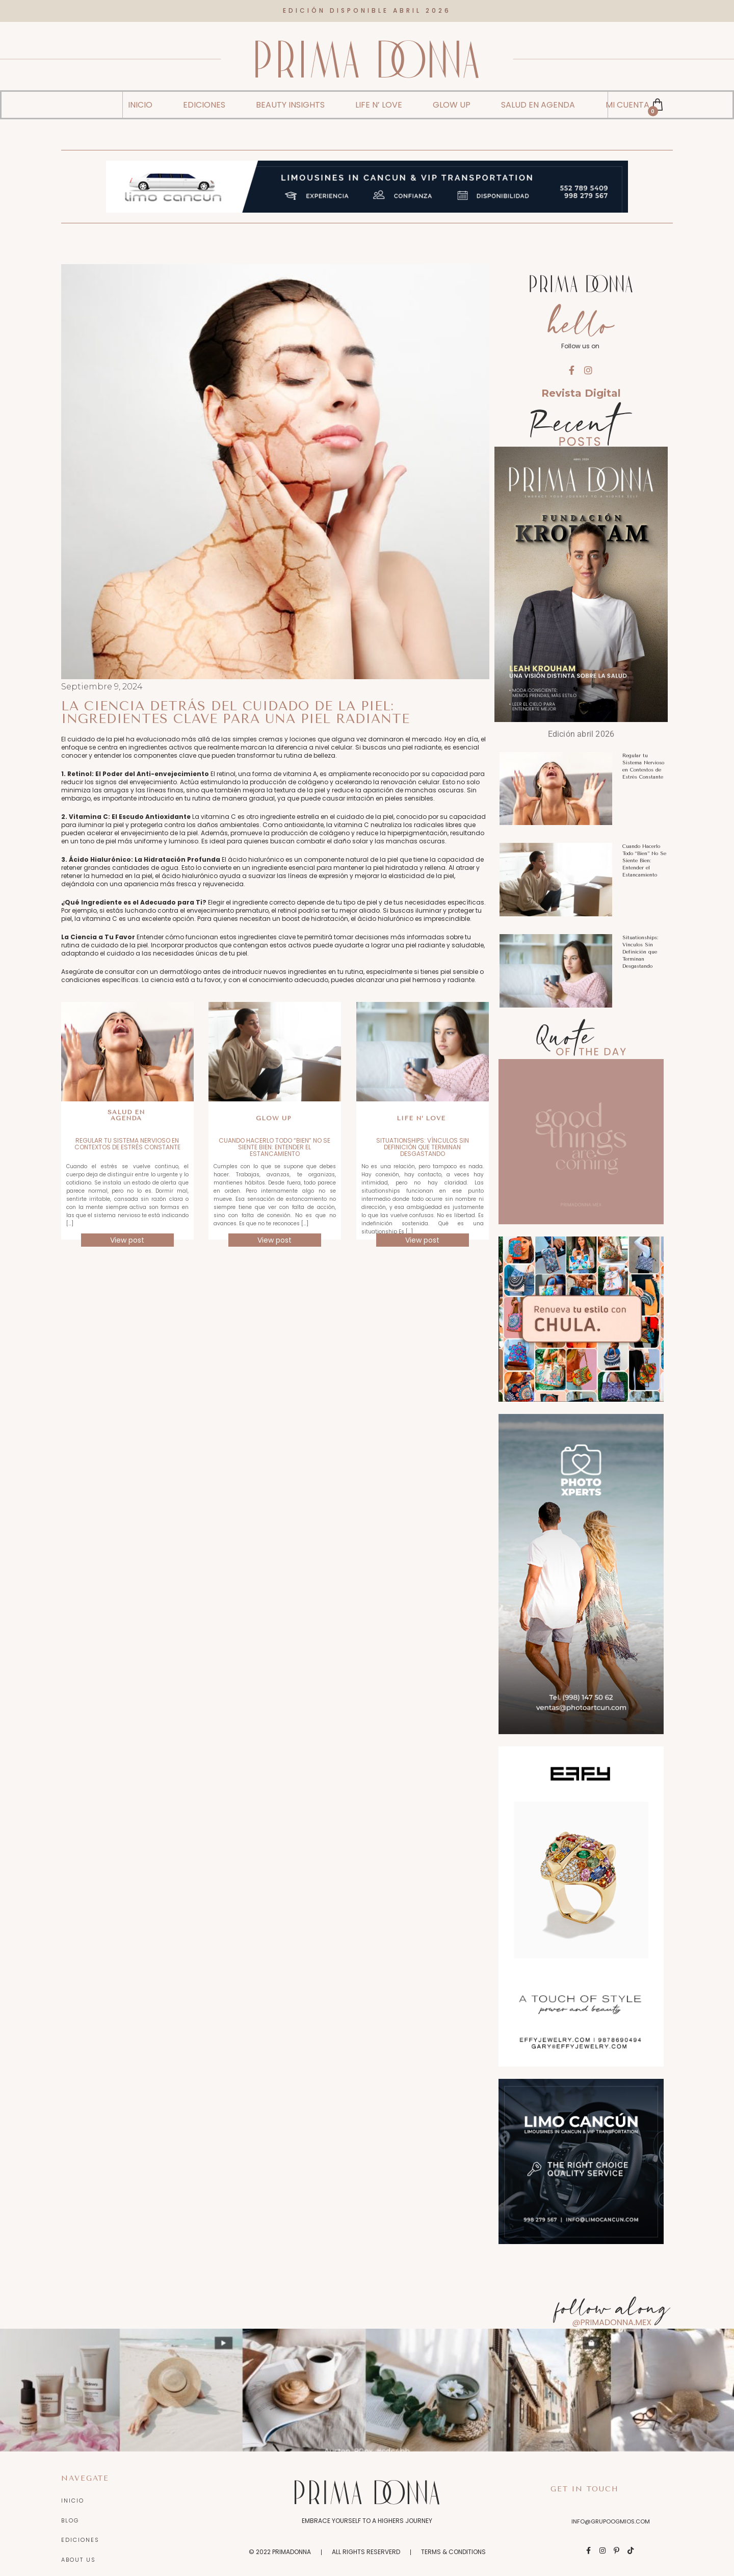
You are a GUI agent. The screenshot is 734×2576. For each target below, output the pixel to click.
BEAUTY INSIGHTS (290, 95)
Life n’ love (421, 1109)
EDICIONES (204, 95)
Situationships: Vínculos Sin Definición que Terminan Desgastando (422, 1138)
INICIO (140, 95)
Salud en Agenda (126, 1106)
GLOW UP (451, 95)
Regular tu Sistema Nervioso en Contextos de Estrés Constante (127, 1134)
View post (127, 1231)
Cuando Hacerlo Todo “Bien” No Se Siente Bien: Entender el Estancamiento (274, 1138)
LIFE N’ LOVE (378, 95)
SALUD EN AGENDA (538, 95)
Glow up (273, 1109)
